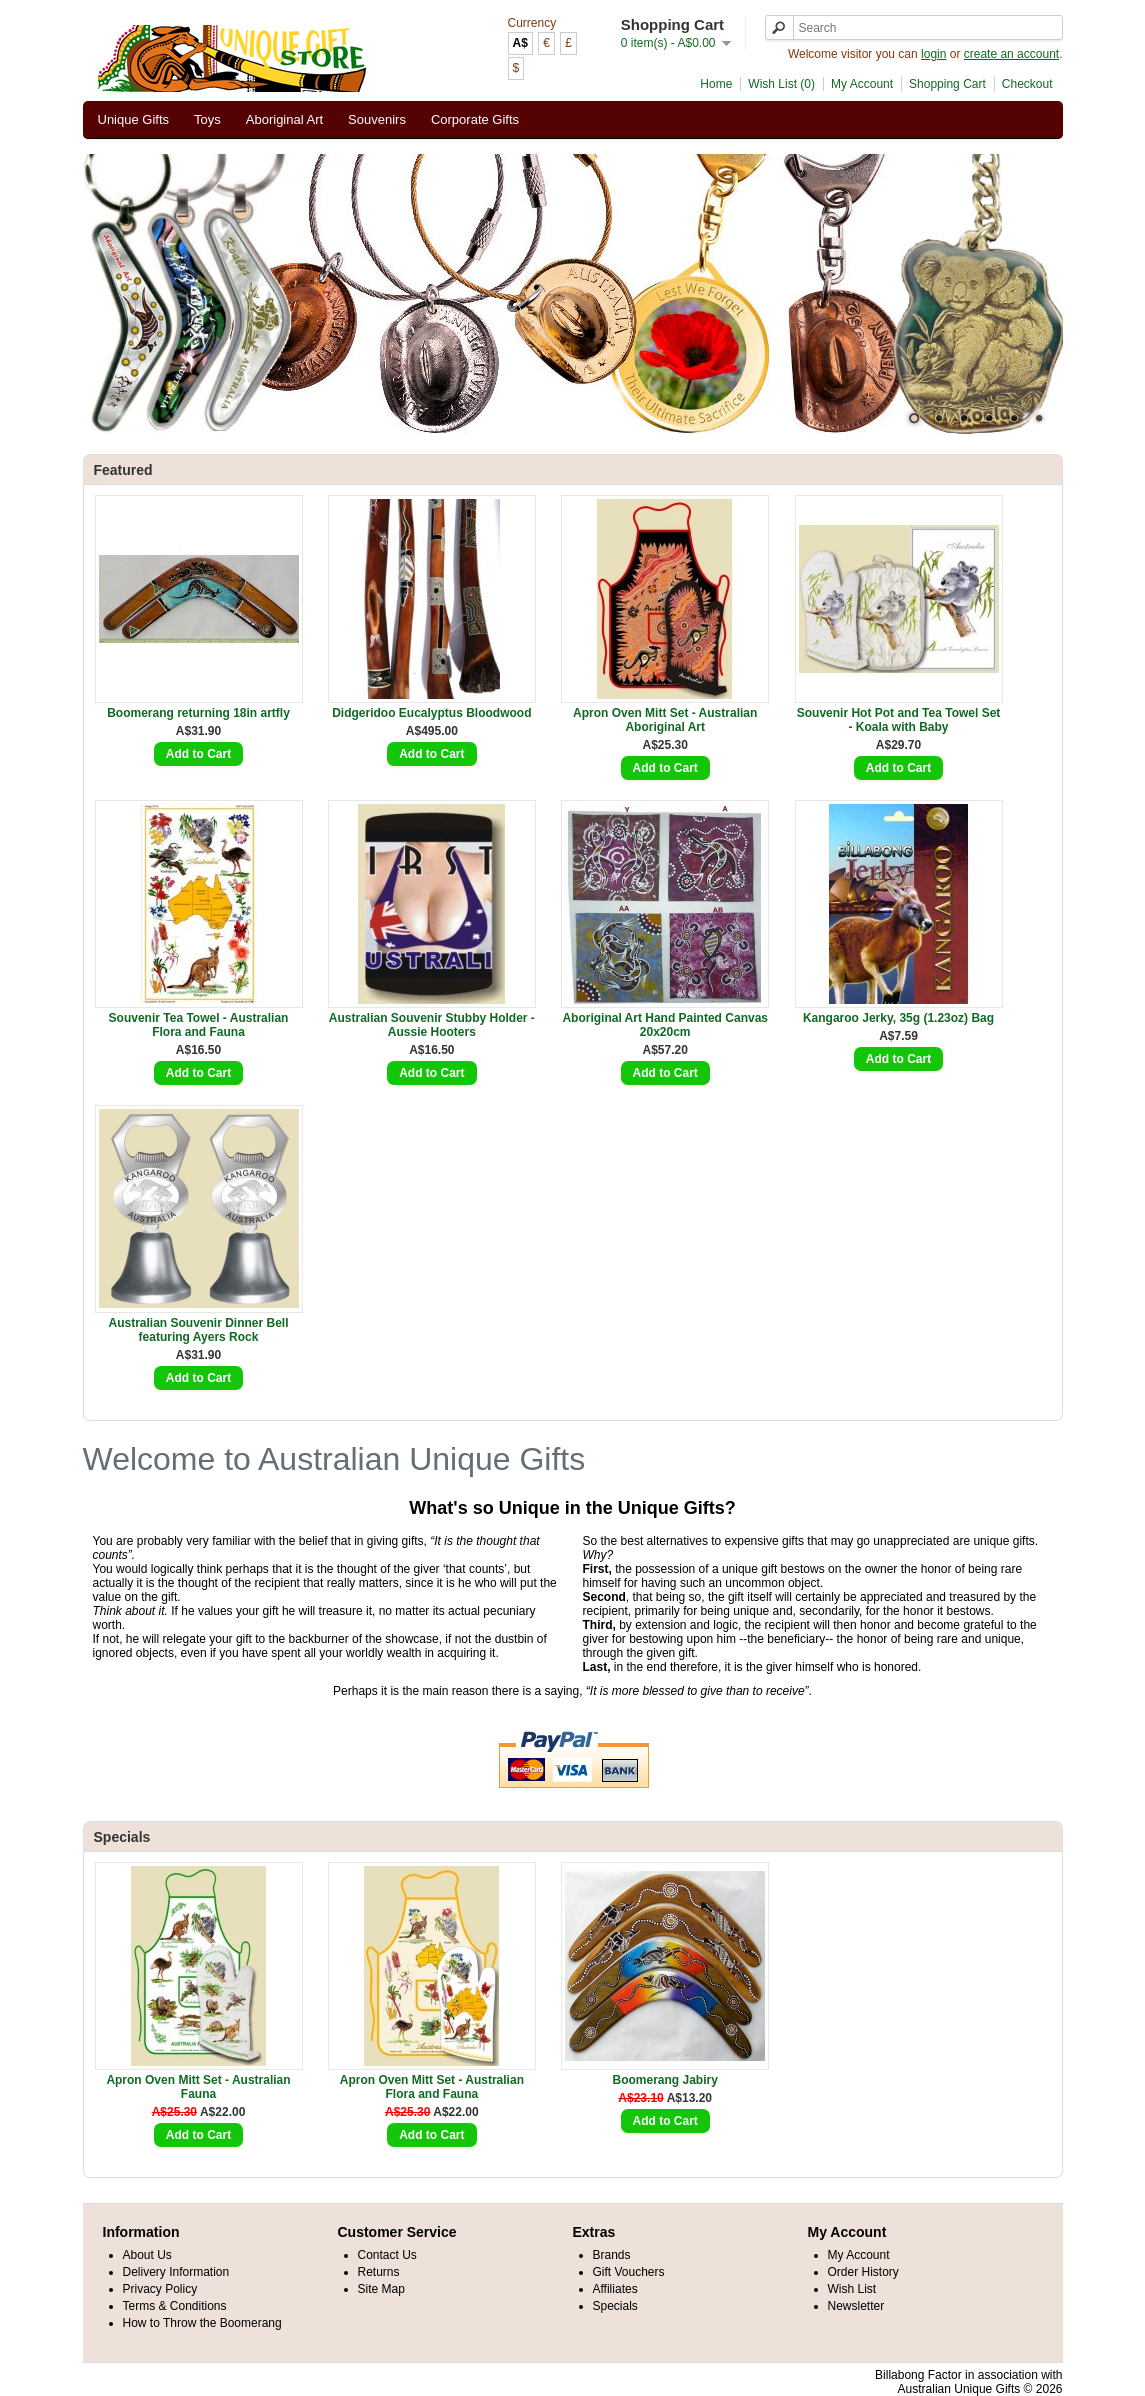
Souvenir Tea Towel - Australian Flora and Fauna (199, 1025)
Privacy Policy (160, 2289)
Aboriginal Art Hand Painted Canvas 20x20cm (665, 1025)
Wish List (852, 2289)
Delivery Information (176, 2272)
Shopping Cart (947, 84)
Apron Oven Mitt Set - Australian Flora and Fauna (432, 2087)
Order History (863, 2272)
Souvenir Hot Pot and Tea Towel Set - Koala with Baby (899, 720)
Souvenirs (377, 119)
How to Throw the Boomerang (202, 2323)
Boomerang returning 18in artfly (198, 713)
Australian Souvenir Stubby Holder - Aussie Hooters (432, 1025)
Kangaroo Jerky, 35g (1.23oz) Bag (898, 1018)
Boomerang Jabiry (665, 2080)
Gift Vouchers (629, 2272)
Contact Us (387, 2255)
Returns (379, 2272)
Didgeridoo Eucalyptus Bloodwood (431, 713)
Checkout (1027, 84)
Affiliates (615, 2289)
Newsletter (856, 2306)
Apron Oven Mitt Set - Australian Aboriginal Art (665, 720)
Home (716, 84)
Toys (207, 119)
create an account (1011, 54)
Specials (615, 2306)
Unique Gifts (134, 119)
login (933, 54)
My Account (862, 84)
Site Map (381, 2289)
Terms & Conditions (175, 2306)
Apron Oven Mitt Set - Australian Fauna (198, 2087)
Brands (612, 2255)
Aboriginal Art (284, 119)
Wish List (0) (781, 84)
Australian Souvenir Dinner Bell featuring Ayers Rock (198, 1330)
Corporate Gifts (475, 119)
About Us (147, 2255)
